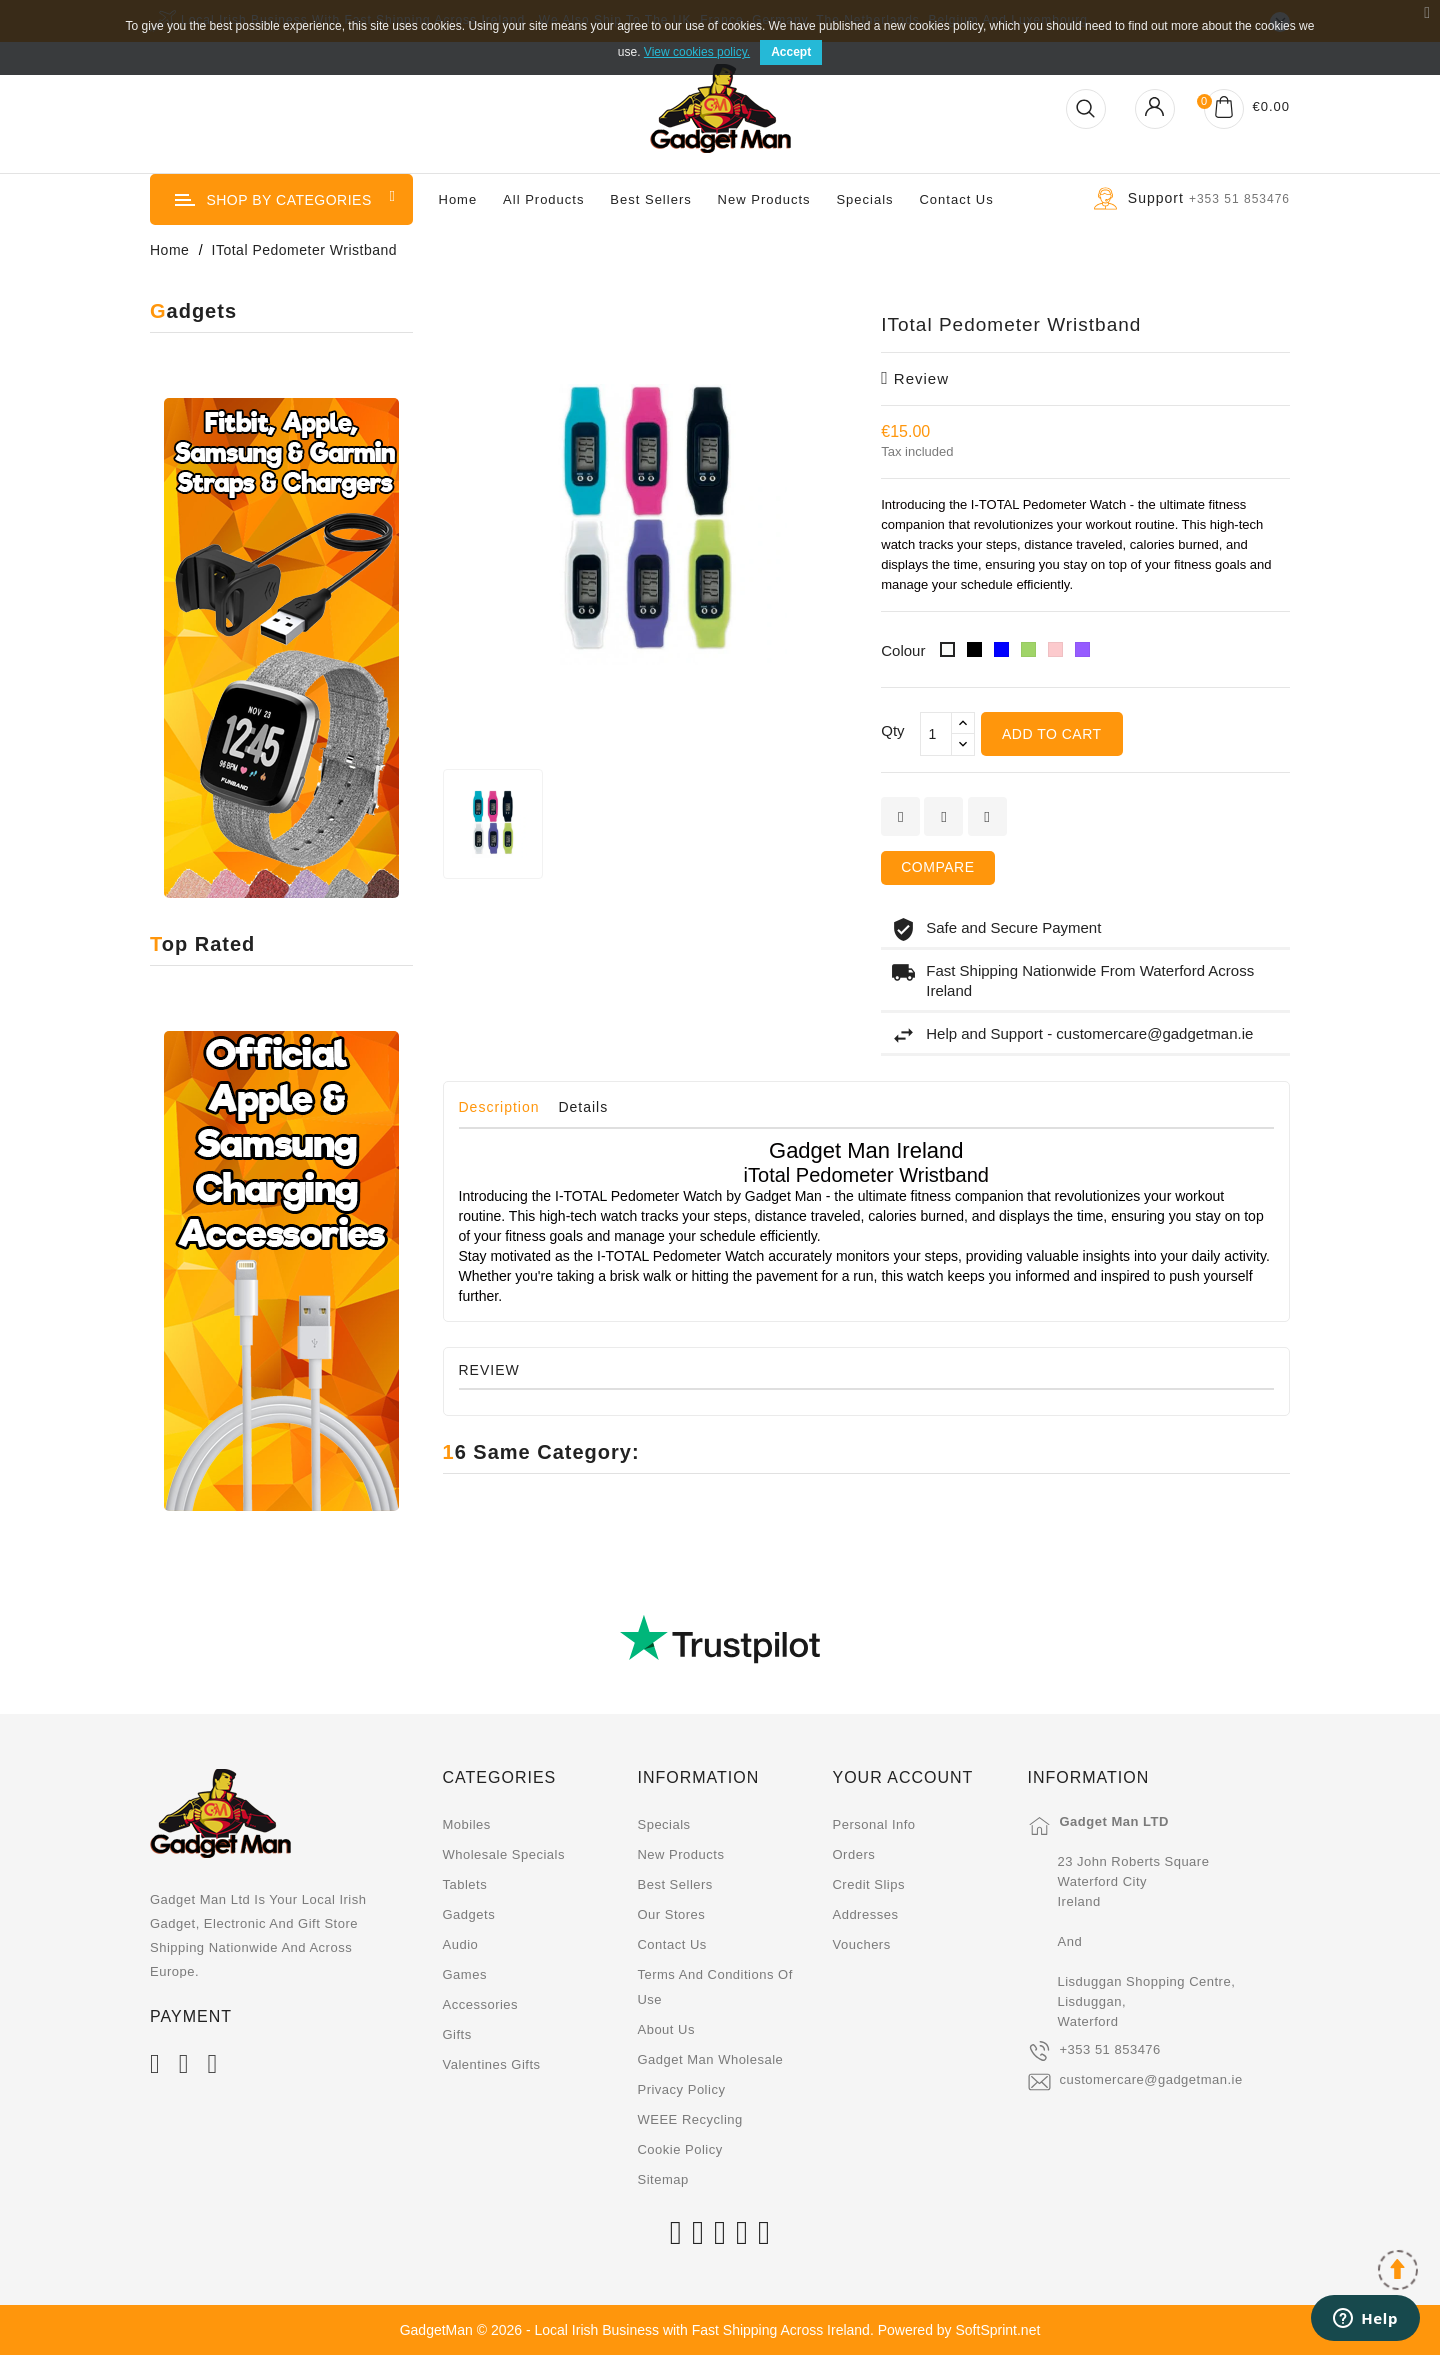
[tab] (507, 1112)
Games (465, 1974)
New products (680, 1854)
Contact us (956, 199)
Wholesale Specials (504, 1854)
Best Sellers (650, 199)
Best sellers (674, 1884)
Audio (461, 1944)
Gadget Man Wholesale (710, 2059)
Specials (864, 199)
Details (583, 1107)
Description (499, 1107)
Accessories (481, 2004)
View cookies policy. (697, 52)
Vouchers (861, 1944)
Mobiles (467, 1824)
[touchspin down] (963, 744)
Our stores (671, 1914)
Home (458, 199)
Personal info (873, 1824)
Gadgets (469, 1914)
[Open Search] (1086, 109)
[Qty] (936, 734)
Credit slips (868, 1884)
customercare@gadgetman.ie (1150, 2079)
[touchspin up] (963, 723)
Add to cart (1052, 734)
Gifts (457, 2034)
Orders (853, 1854)
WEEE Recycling (689, 2119)
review (915, 378)
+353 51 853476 (1109, 2049)
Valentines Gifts (492, 2064)
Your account (902, 1777)
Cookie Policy (679, 2149)
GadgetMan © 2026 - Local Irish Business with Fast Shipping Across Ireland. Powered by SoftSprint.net (720, 2330)
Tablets (465, 1884)
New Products (764, 199)
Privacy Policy (681, 2089)
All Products (543, 199)
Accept (791, 52)
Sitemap (662, 2179)
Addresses (865, 1914)
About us (665, 2029)
